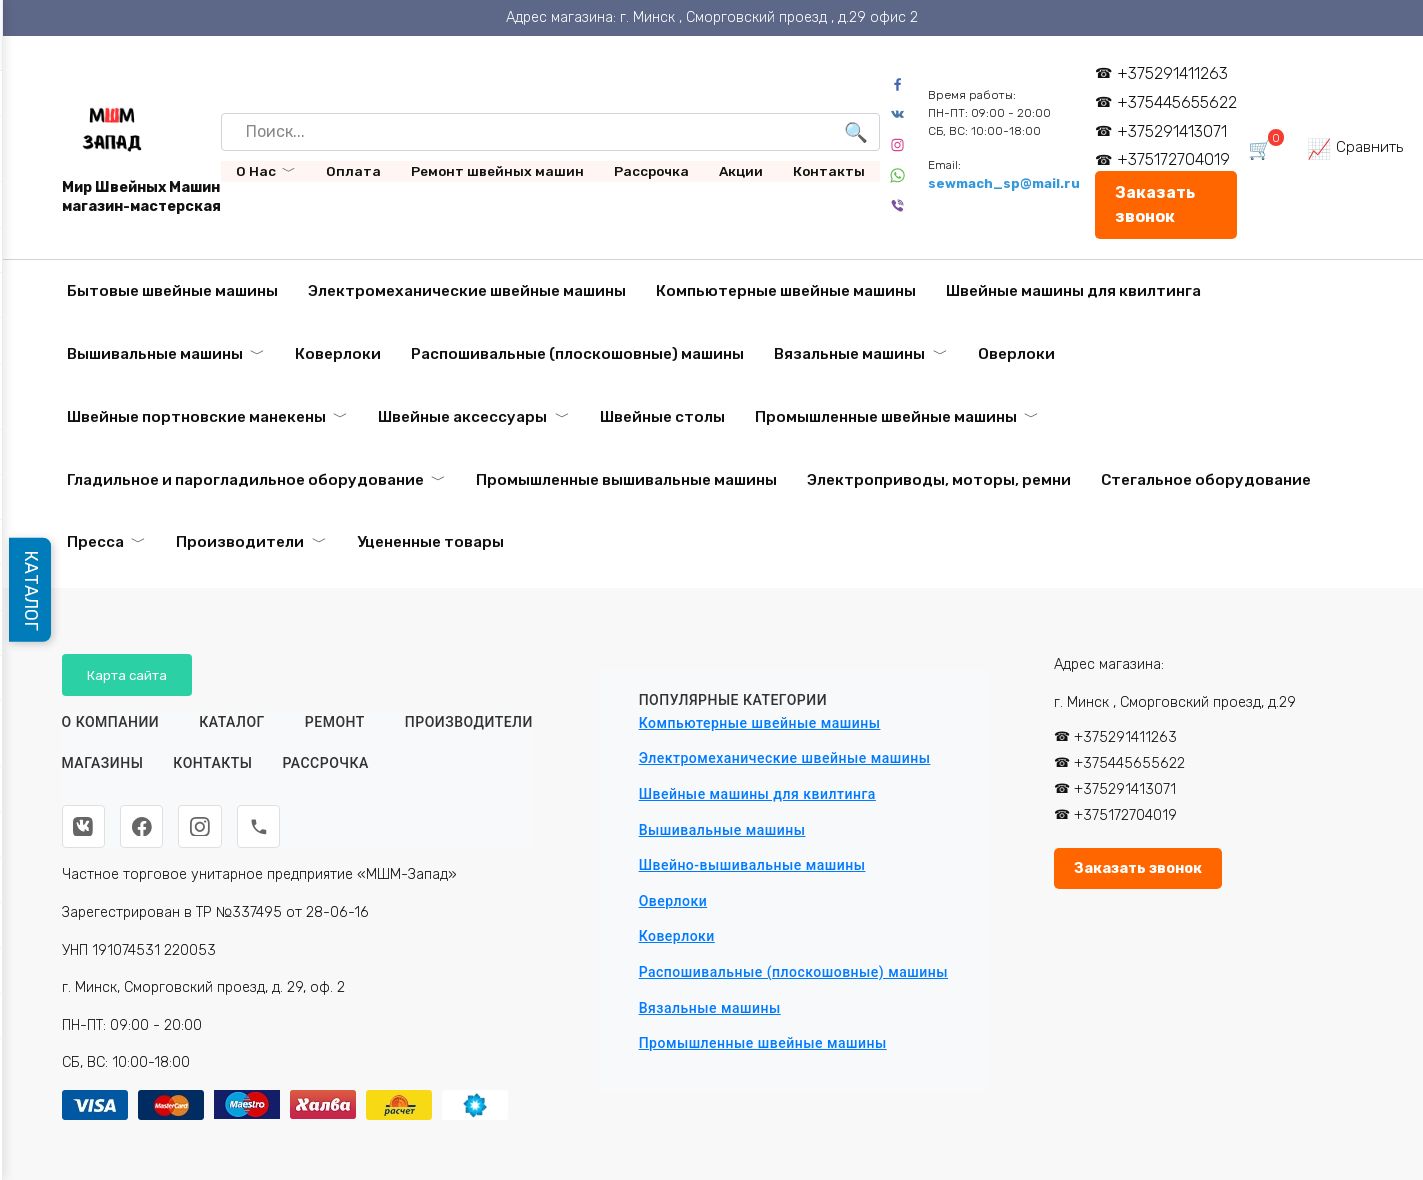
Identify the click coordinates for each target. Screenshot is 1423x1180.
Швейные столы (662, 417)
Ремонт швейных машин (497, 171)
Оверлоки (1016, 354)
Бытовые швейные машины (172, 291)
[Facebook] (143, 827)
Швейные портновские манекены (196, 417)
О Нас (256, 171)
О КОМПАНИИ (111, 722)
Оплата (353, 171)
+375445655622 (1178, 102)
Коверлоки (338, 354)
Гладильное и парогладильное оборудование (245, 480)
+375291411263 (1173, 73)
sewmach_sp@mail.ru (1005, 183)
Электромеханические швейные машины (467, 291)
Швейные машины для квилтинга (1073, 291)
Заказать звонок (1156, 204)
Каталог (232, 722)
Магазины (103, 764)
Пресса (95, 542)
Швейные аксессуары (462, 417)
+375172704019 (1174, 159)
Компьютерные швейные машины (786, 291)
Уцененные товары (430, 542)
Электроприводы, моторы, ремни (939, 480)
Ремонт (335, 722)
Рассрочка (651, 171)
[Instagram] (202, 827)
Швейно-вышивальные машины (752, 865)
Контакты (829, 171)
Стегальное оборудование (1206, 480)
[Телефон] (261, 827)
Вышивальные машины (155, 354)
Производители (240, 542)
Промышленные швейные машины (886, 417)
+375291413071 (1173, 131)
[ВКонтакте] (84, 827)
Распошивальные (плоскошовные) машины (577, 354)
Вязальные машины (849, 354)
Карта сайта (127, 675)
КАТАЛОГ (32, 590)
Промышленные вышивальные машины (626, 480)
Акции (741, 171)
